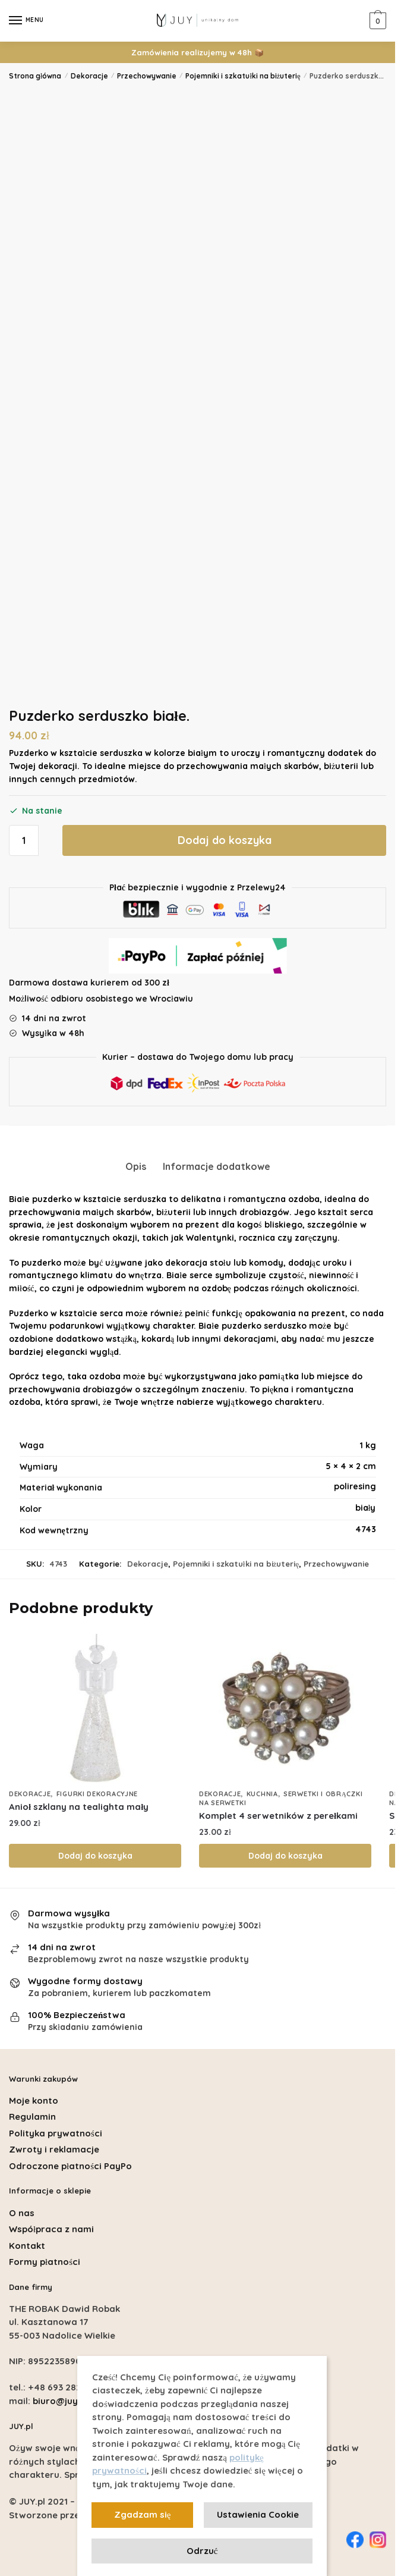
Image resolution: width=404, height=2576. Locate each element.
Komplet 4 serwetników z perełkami (278, 1815)
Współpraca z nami (51, 2229)
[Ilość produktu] (24, 840)
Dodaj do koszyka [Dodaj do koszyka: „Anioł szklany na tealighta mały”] (95, 1855)
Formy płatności (44, 2261)
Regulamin (32, 2116)
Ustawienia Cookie (258, 2514)
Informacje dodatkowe (216, 1166)
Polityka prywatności (55, 2133)
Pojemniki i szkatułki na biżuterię (242, 75)
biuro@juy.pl (60, 2400)
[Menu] (27, 21)
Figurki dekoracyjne (97, 1794)
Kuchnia (262, 1794)
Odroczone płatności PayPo (70, 2166)
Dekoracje (89, 75)
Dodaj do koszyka (225, 840)
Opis (135, 1166)
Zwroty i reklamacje (54, 2149)
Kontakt (27, 2245)
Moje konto (33, 2100)
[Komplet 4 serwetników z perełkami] (285, 1708)
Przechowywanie (146, 75)
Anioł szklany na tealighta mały (79, 1806)
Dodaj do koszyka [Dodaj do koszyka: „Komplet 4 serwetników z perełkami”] (285, 1855)
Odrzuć (202, 2550)
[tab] (135, 1156)
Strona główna (35, 75)
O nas (21, 2213)
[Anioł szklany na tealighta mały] (95, 1708)
